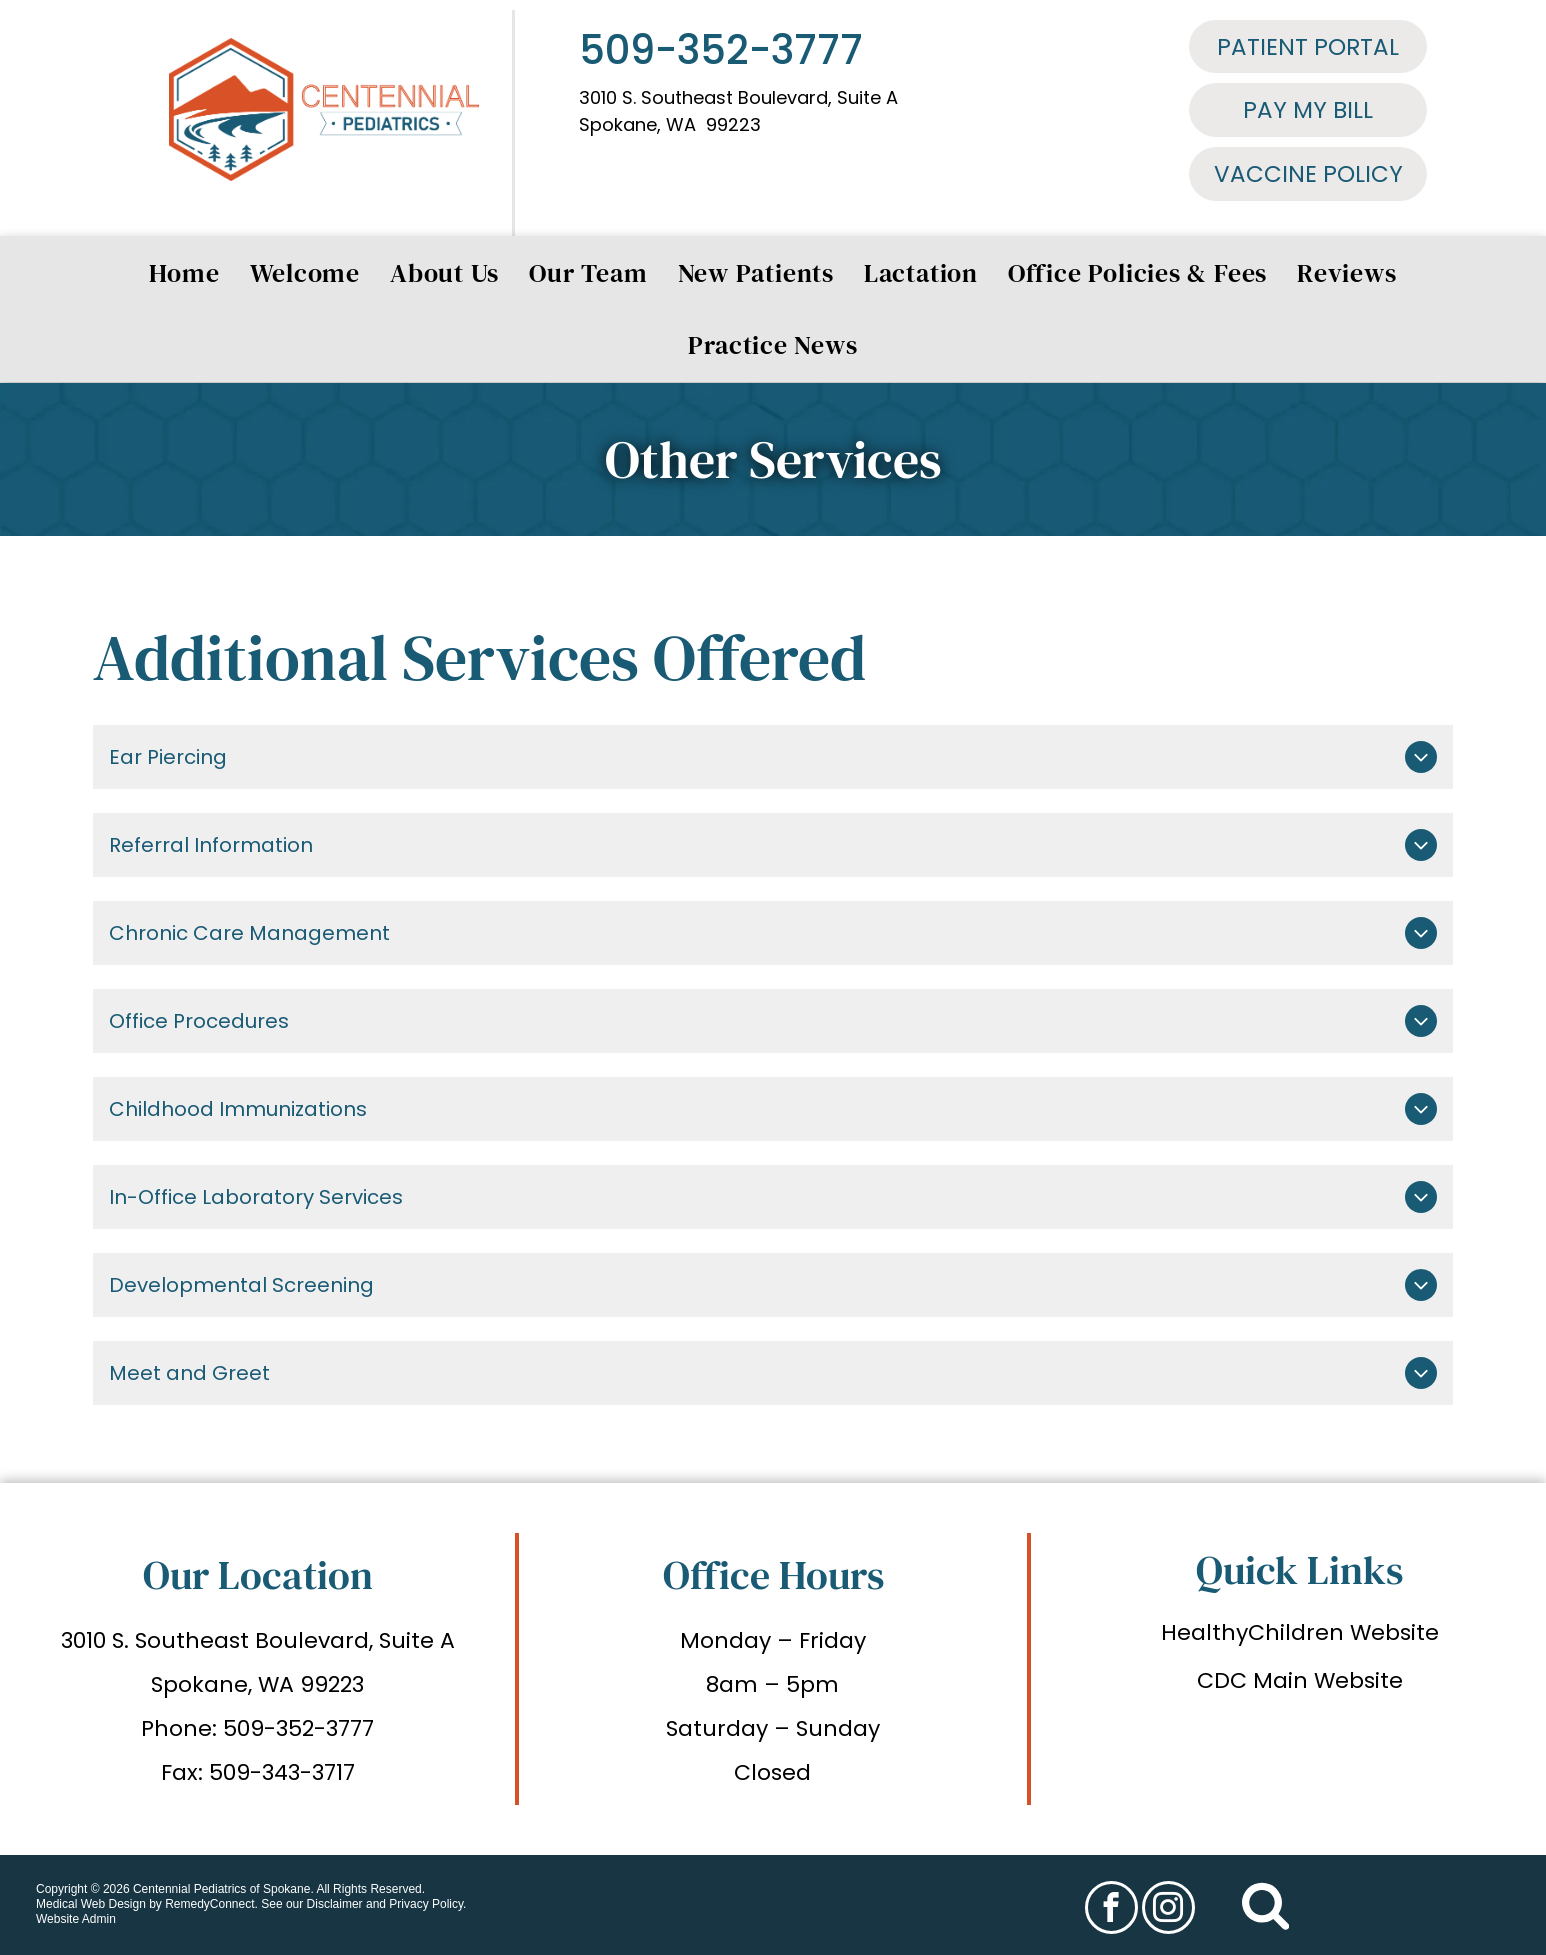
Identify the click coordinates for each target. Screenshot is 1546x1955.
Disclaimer (335, 1904)
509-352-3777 (721, 50)
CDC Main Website (1300, 1680)
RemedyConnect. (211, 1904)
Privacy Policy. (427, 1904)
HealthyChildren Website (1300, 1632)
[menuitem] (184, 273)
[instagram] (1168, 1910)
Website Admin (76, 1919)
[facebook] (1111, 1910)
